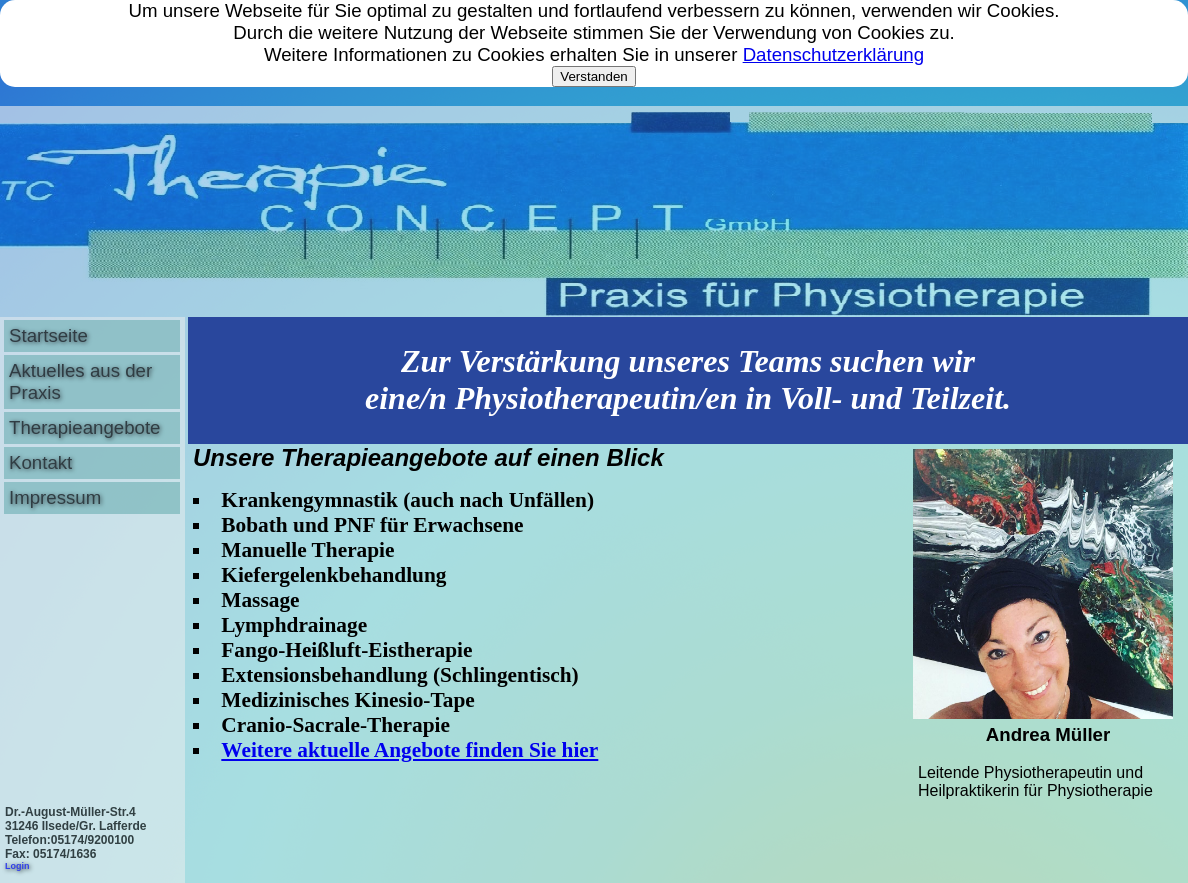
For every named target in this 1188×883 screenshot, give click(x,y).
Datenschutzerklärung (833, 54)
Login (17, 866)
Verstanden (593, 76)
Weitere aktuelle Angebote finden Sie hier (409, 750)
